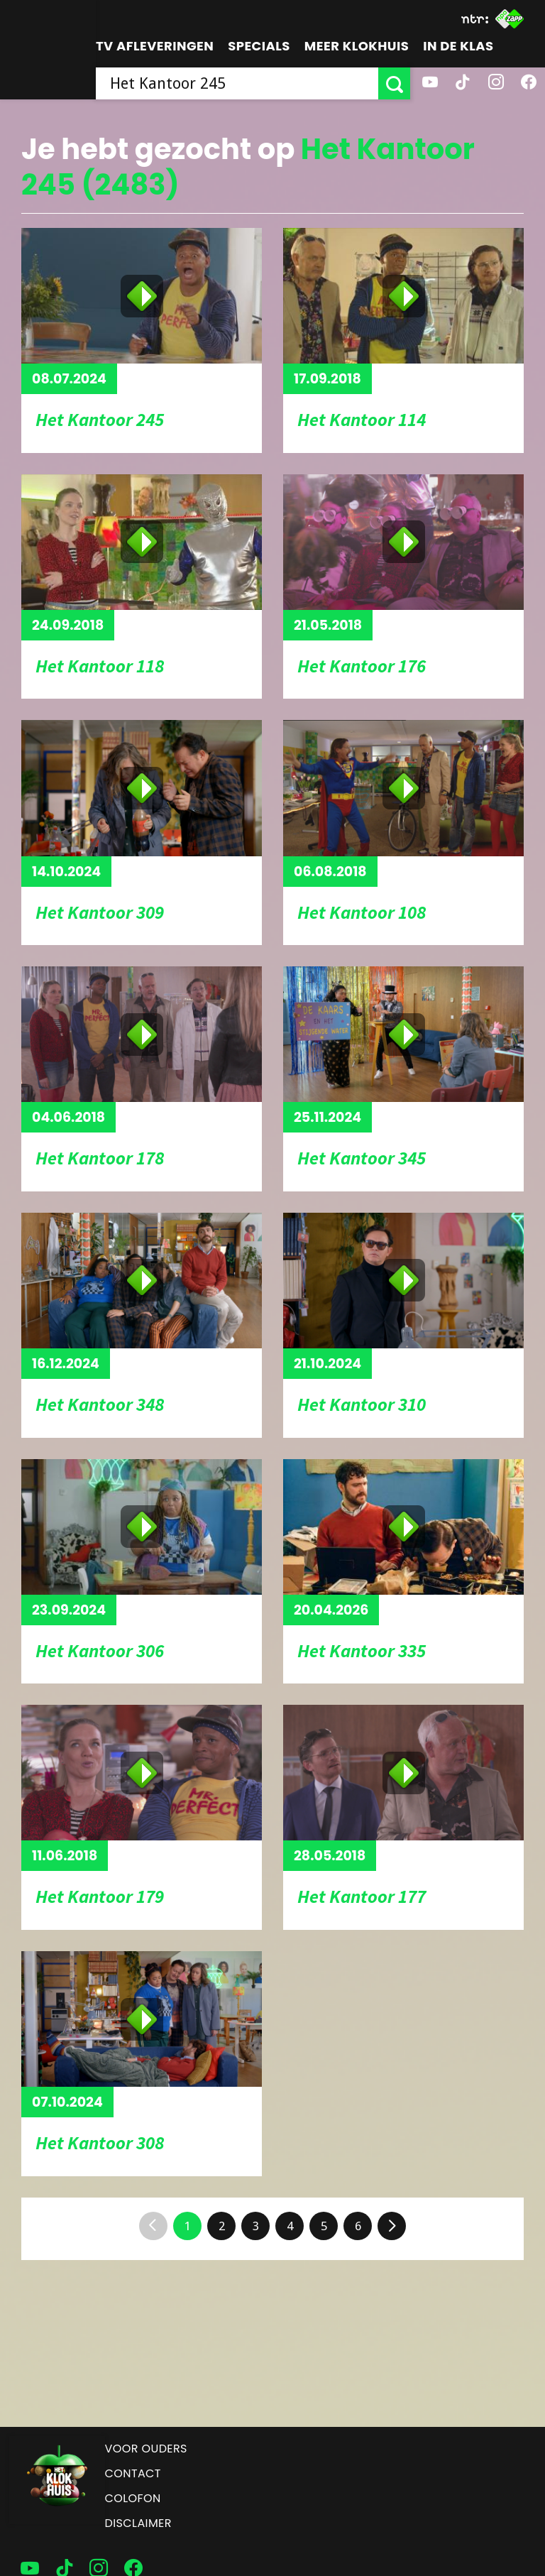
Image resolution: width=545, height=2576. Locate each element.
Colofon (133, 2498)
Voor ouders (146, 2448)
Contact (133, 2473)
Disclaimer (138, 2523)
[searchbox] (237, 83)
